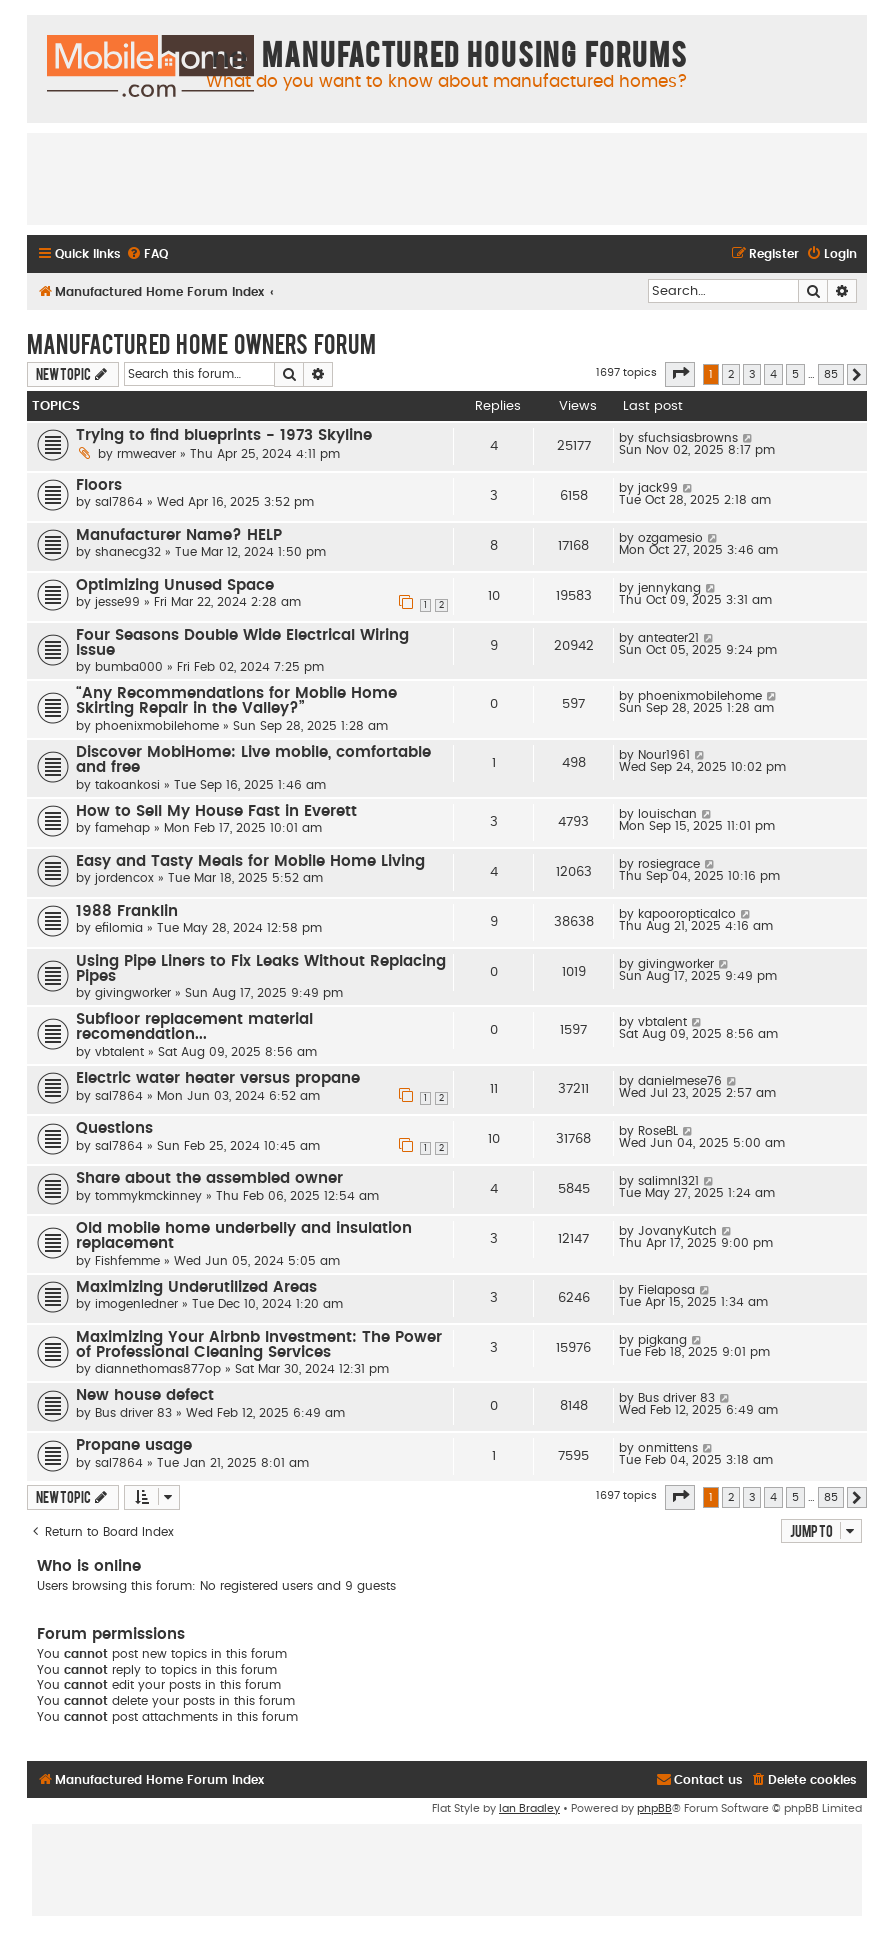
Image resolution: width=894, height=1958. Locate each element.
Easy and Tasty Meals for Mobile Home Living (250, 861)
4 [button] (773, 374)
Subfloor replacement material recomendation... (194, 1027)
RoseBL (658, 1131)
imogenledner (136, 1304)
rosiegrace (669, 864)
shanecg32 (128, 552)
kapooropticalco (687, 914)
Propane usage (134, 1445)
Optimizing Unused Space (175, 585)
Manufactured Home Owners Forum (201, 343)
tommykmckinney (148, 1196)
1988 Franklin (127, 911)
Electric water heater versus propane (218, 1078)
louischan (667, 814)
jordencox (124, 878)
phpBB (654, 1808)
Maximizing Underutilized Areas (196, 1287)
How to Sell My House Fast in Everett (216, 811)
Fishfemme (127, 1261)
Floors (99, 485)
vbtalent (119, 1052)
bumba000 (129, 667)
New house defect (145, 1395)
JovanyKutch (677, 1231)
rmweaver (146, 454)
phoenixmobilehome (157, 726)
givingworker (133, 993)
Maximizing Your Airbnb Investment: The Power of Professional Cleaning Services (259, 1345)
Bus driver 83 (133, 1413)
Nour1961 (664, 755)
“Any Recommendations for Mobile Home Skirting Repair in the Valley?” (236, 701)
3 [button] (752, 374)
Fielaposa (666, 1290)
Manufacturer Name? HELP (179, 535)
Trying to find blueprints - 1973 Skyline (224, 435)
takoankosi (127, 785)
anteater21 (668, 638)
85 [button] (831, 374)
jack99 (658, 488)
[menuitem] (147, 254)
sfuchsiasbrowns (688, 438)
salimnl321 (668, 1181)
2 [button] (731, 374)
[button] (680, 374)
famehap (122, 828)
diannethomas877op (158, 1369)
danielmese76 (680, 1081)
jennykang (669, 588)
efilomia (119, 928)
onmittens (668, 1448)
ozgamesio (670, 538)
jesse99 (117, 602)
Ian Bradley (529, 1808)
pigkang (662, 1340)
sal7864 (119, 502)
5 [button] (795, 374)
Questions (114, 1128)
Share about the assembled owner (209, 1178)
